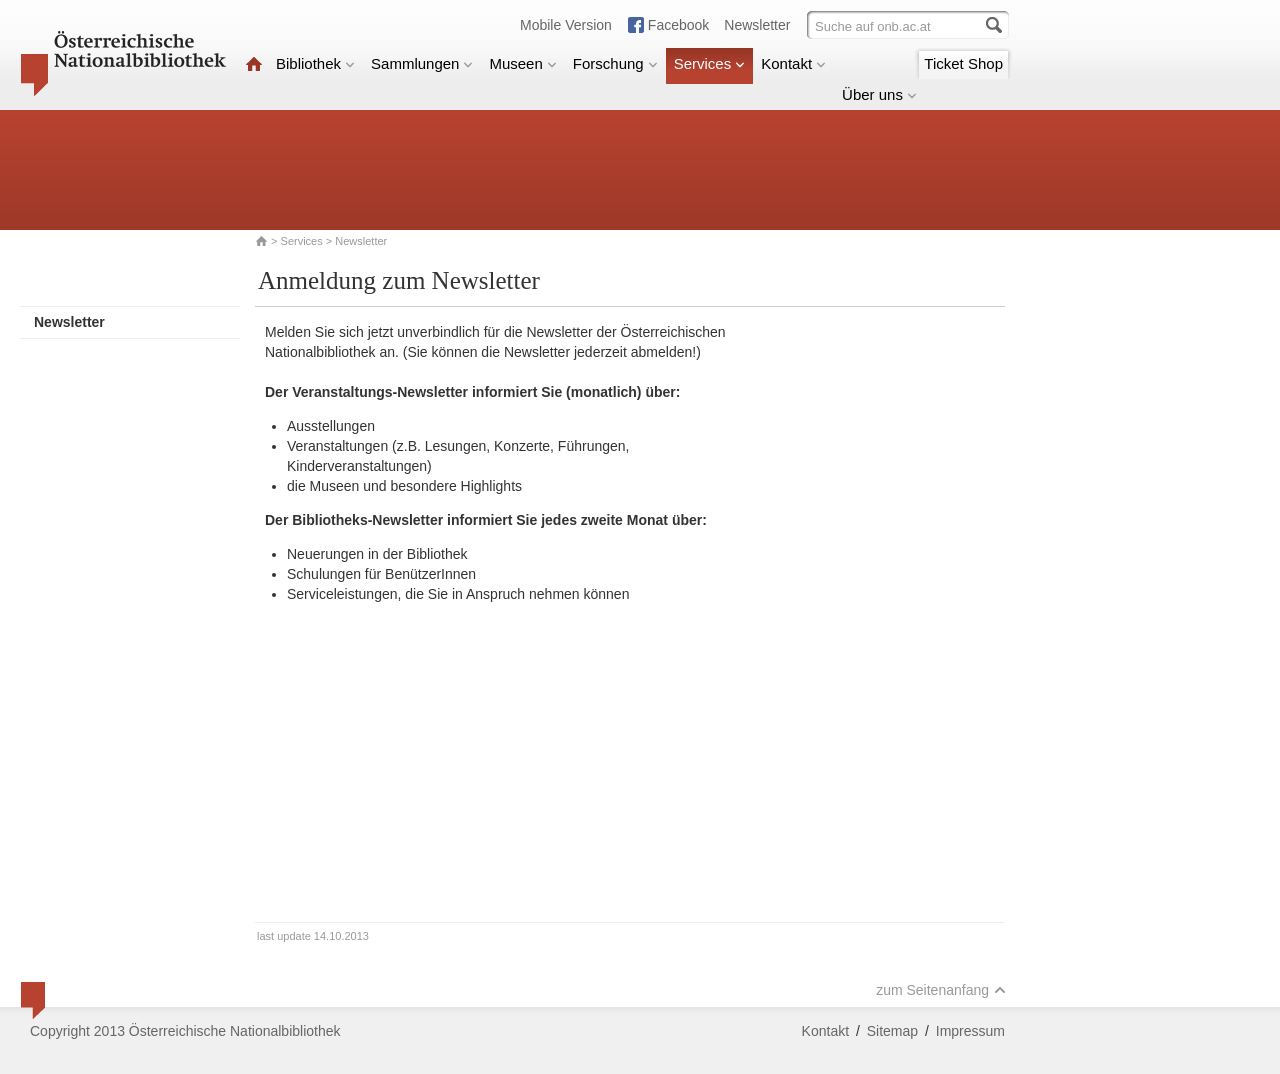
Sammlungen (422, 63)
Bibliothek (315, 63)
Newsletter (757, 25)
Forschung (615, 63)
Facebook (678, 25)
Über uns (879, 94)
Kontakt (793, 63)
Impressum (970, 1031)
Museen (522, 63)
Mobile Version (566, 25)
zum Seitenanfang (941, 990)
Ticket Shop (963, 63)
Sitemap (892, 1031)
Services (710, 63)
